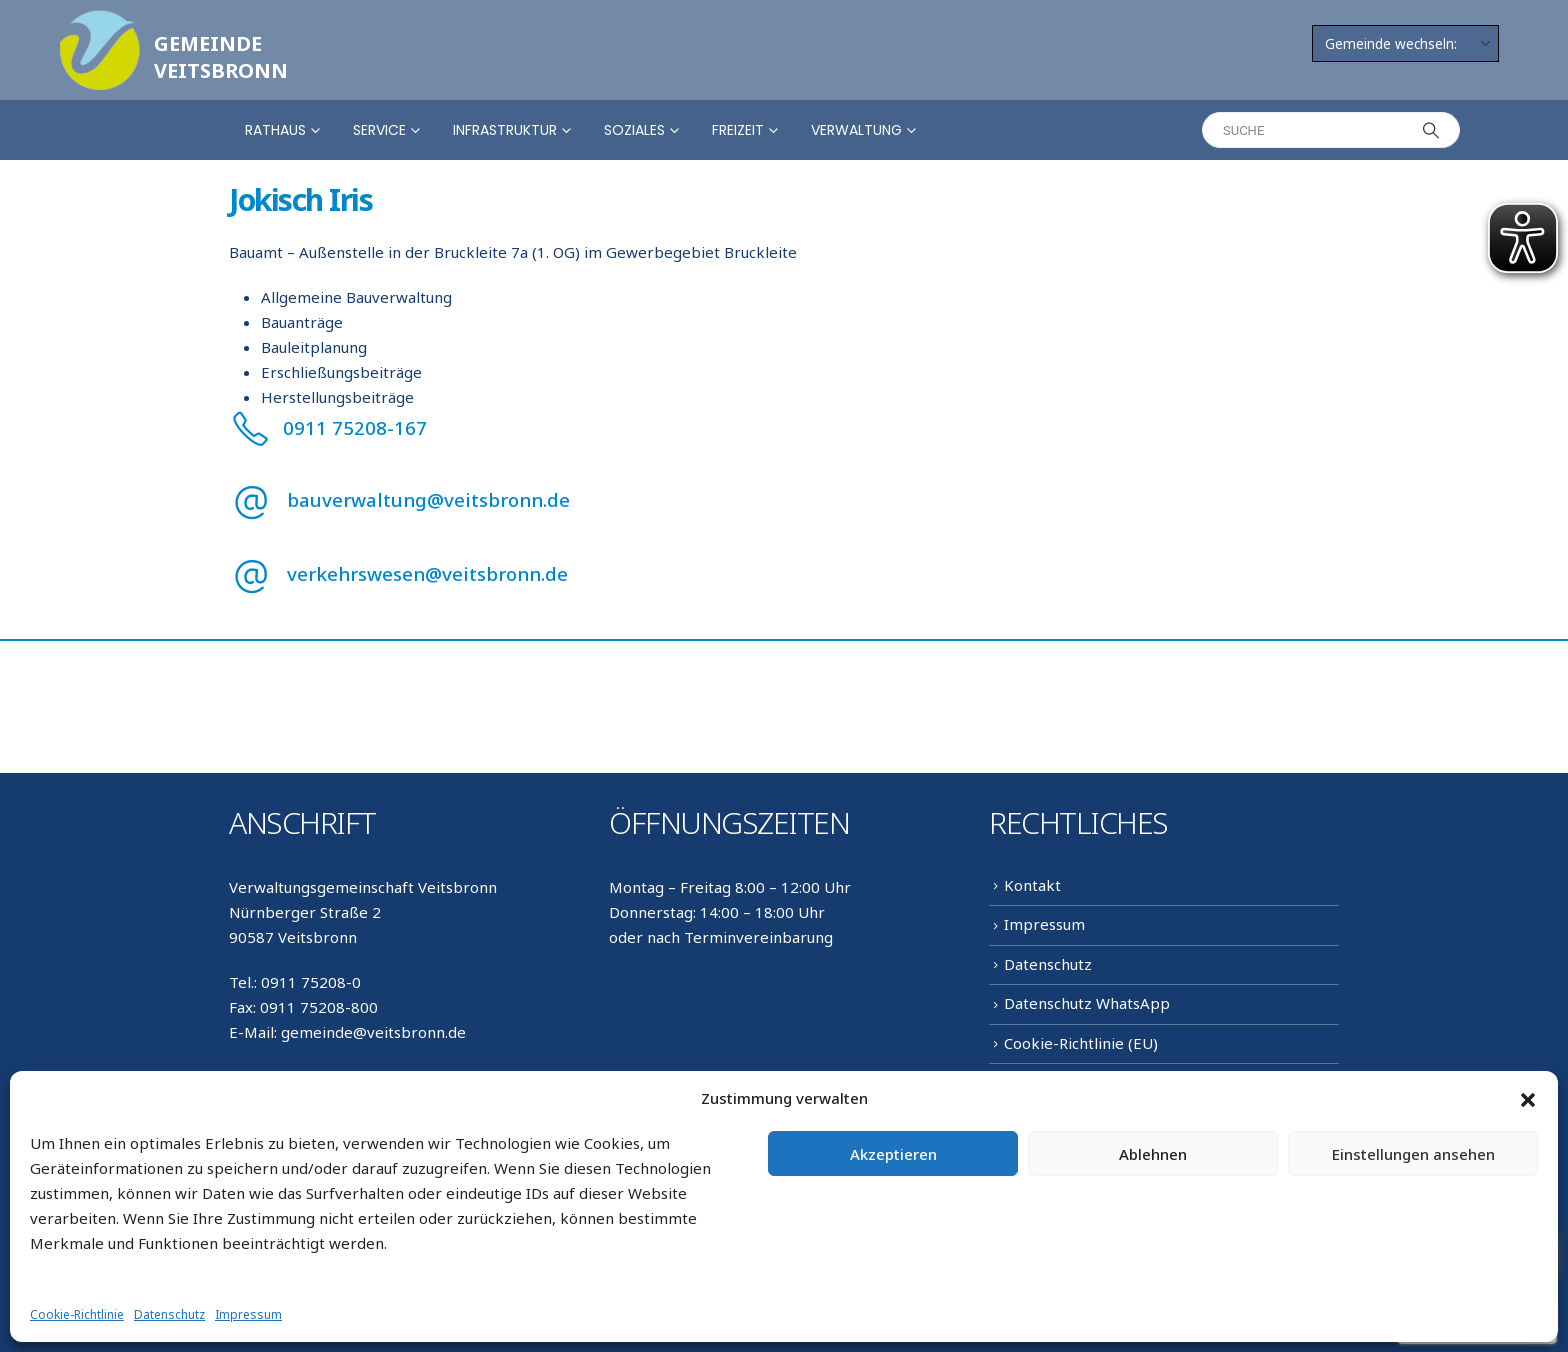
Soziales (634, 130)
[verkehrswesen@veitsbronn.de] (784, 574)
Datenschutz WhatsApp (1087, 1003)
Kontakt (1032, 885)
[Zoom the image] (100, 22)
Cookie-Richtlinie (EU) (1081, 1043)
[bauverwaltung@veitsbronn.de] (784, 500)
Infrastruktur (505, 130)
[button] (1528, 1099)
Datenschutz (169, 1314)
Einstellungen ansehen (1413, 1154)
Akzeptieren (893, 1154)
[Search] (1431, 130)
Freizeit (738, 130)
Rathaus (275, 130)
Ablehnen (1153, 1154)
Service (379, 130)
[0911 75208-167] (784, 427)
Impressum (248, 1314)
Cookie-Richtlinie (77, 1314)
